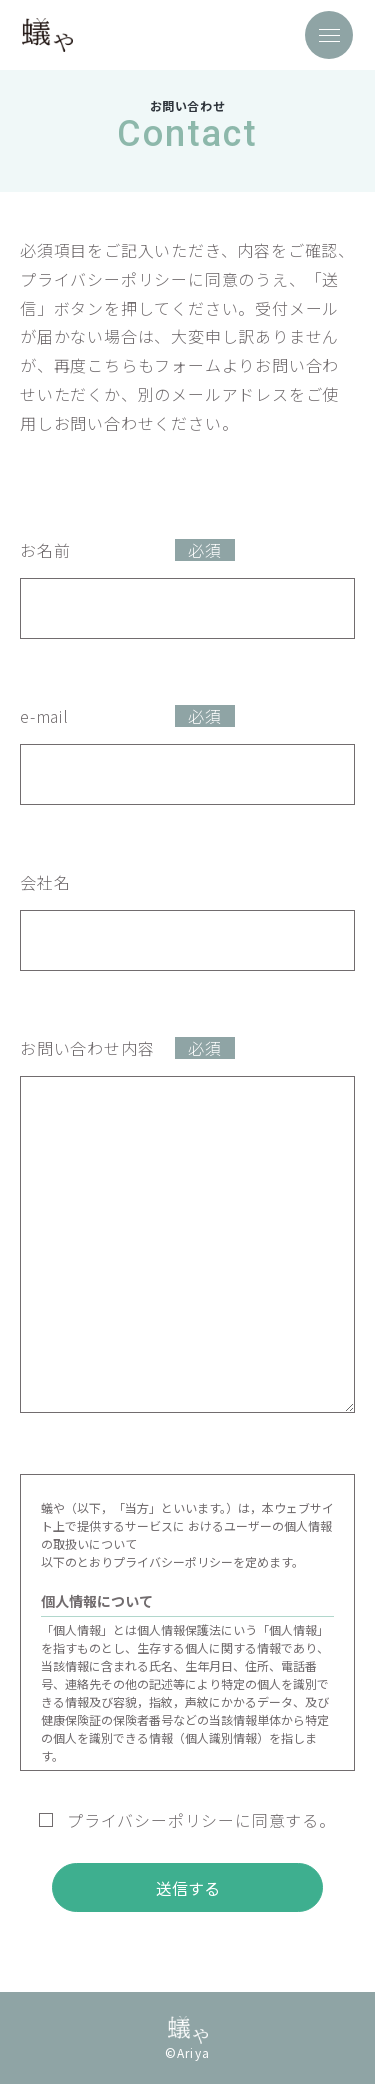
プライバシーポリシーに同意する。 (187, 1820)
